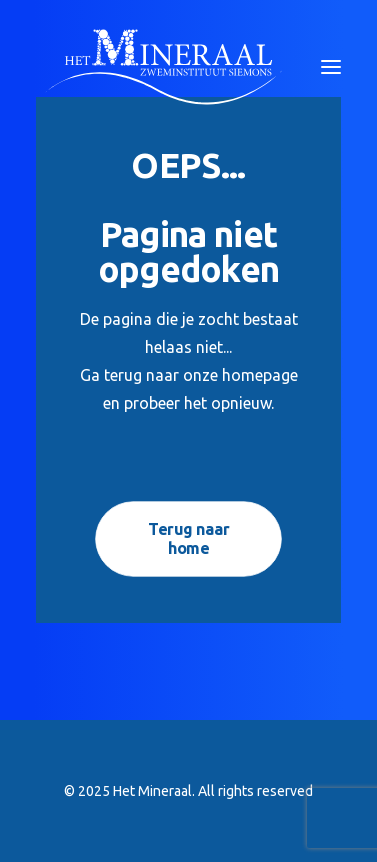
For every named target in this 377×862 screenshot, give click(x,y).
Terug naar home (190, 539)
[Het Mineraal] (163, 67)
